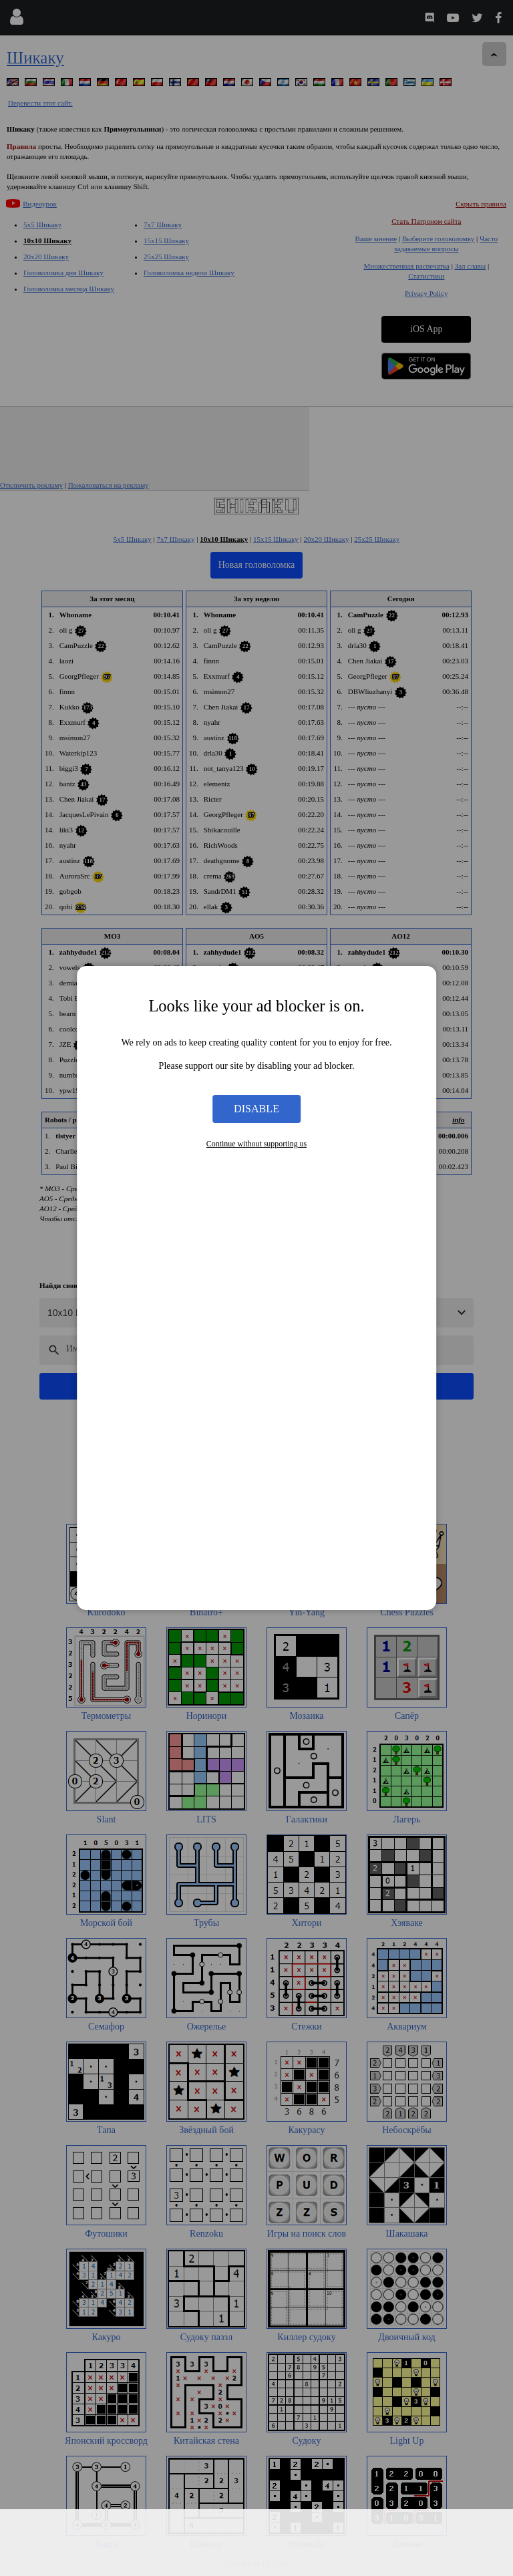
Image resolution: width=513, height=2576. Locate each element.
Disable (256, 1108)
